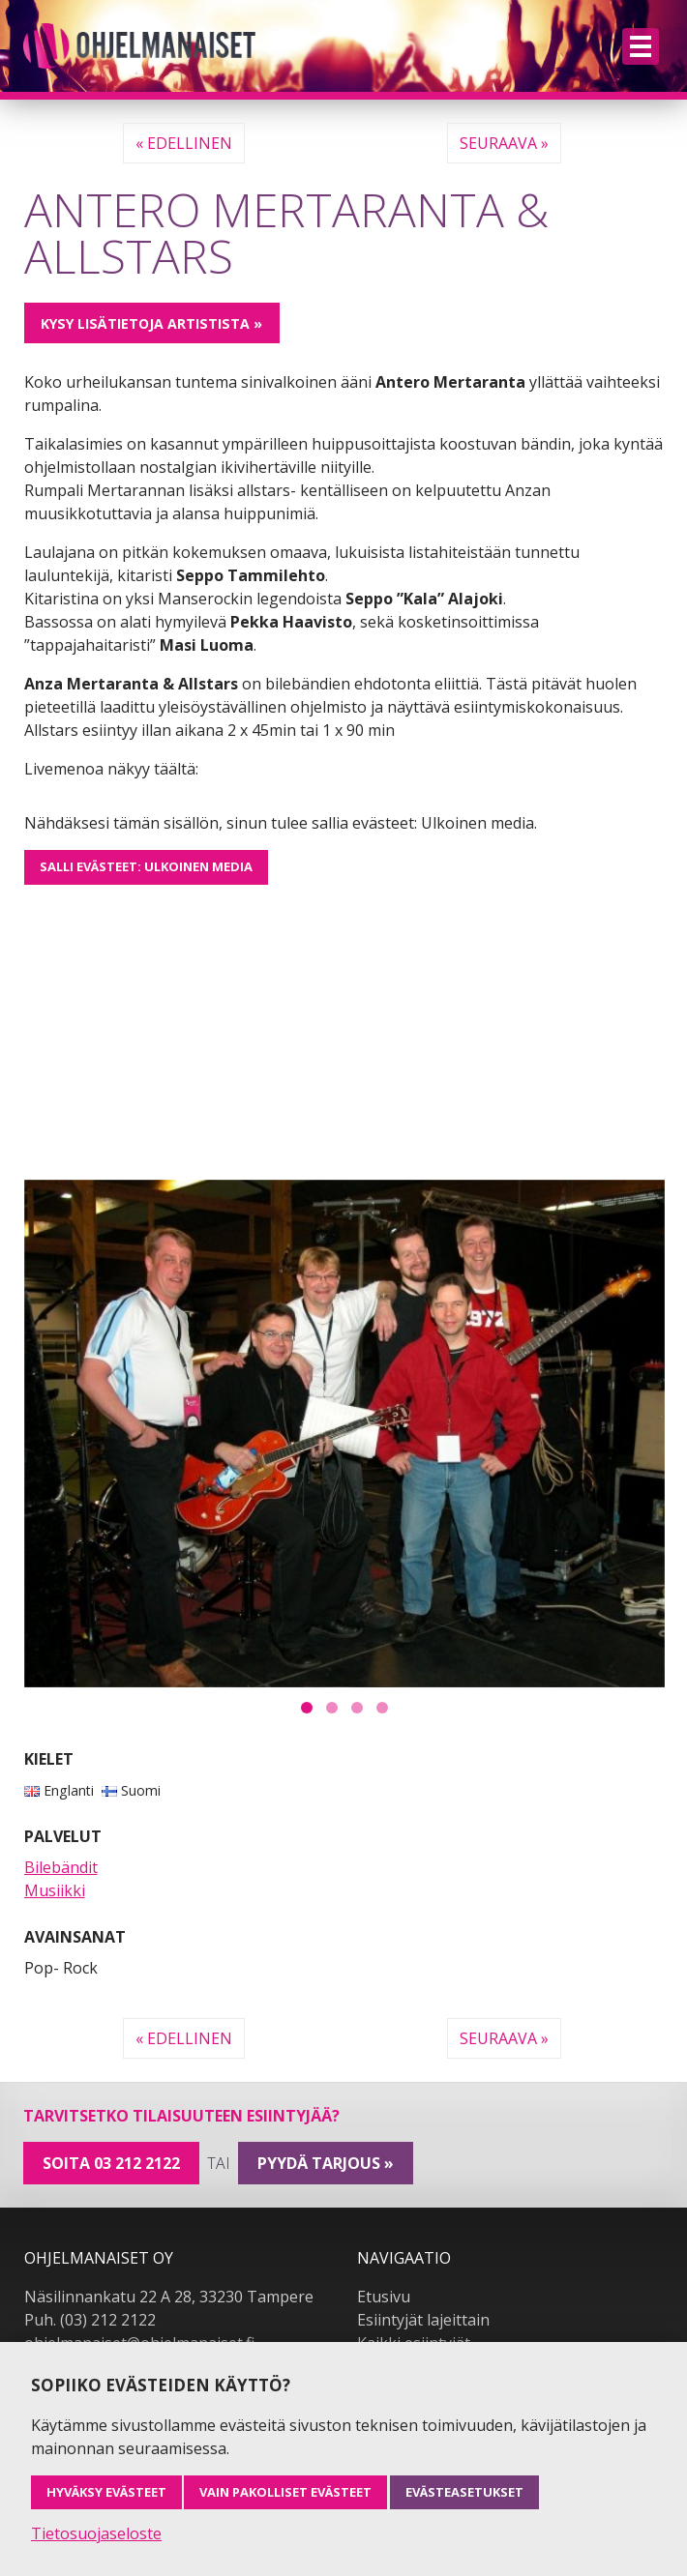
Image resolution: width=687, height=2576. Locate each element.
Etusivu (383, 2296)
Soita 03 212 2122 (111, 2163)
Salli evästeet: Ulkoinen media (146, 866)
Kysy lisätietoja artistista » (151, 323)
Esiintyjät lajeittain (423, 2319)
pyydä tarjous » (325, 2163)
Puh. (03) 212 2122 (90, 2319)
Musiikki (54, 1890)
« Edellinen (183, 143)
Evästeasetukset (464, 2492)
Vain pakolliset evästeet (285, 2492)
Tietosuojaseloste (96, 2533)
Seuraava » (504, 143)
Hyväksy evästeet (106, 2492)
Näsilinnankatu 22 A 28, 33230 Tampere (169, 2296)
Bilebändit (61, 1867)
